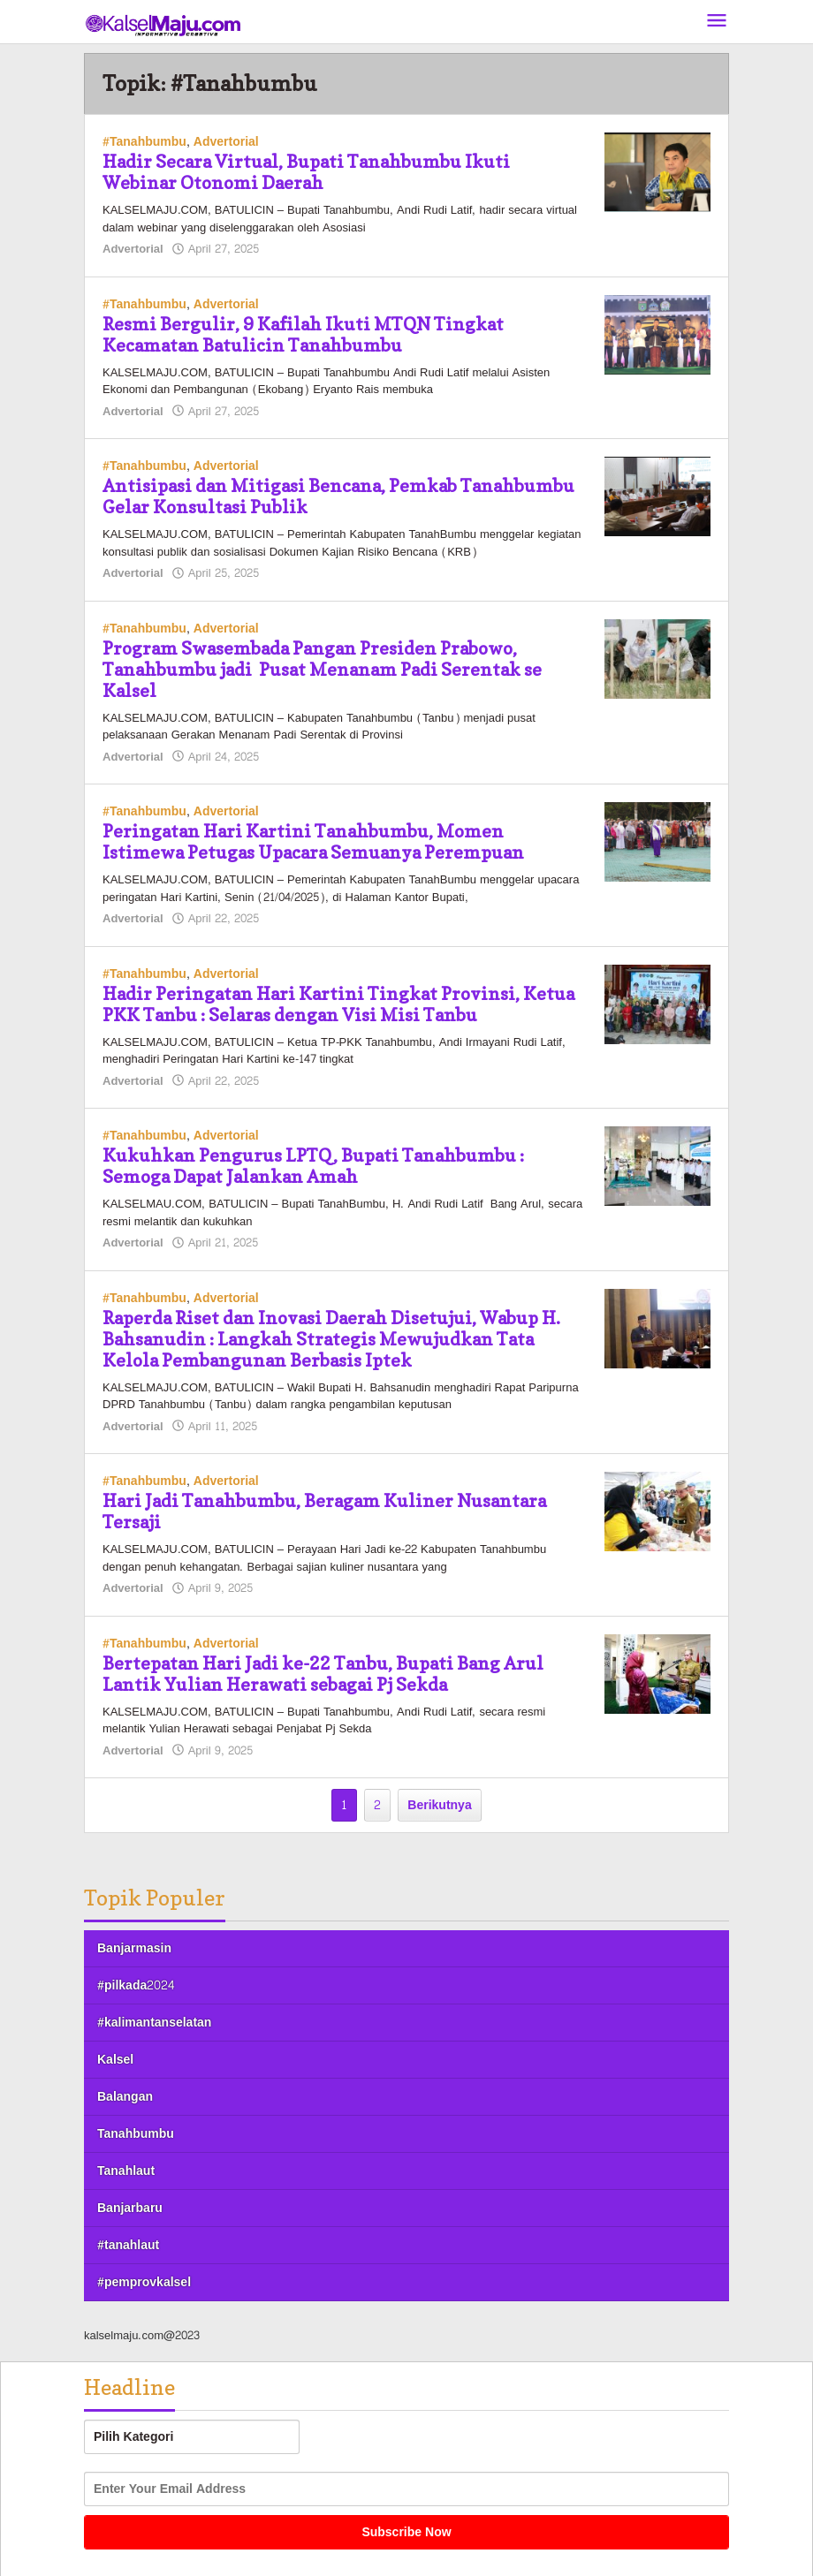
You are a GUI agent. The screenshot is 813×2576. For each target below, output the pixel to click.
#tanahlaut (128, 2245)
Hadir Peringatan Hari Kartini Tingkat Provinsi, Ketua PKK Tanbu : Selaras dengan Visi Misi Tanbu (338, 1004)
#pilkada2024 (135, 1985)
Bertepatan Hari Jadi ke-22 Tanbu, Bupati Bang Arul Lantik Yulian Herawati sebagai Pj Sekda (323, 1674)
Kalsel (115, 2060)
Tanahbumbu (135, 2134)
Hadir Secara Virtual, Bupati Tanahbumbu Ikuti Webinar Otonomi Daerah (306, 172)
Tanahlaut (126, 2171)
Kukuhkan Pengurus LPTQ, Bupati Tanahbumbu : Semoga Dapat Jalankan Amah (313, 1166)
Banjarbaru (130, 2208)
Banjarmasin (134, 1948)
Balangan (125, 2097)
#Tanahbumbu (144, 142)
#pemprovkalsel (144, 2282)
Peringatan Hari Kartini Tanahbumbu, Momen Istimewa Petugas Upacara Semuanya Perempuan (313, 842)
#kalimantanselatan (154, 2023)
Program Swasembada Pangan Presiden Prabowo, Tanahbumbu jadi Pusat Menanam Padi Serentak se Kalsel (322, 669)
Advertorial (226, 142)
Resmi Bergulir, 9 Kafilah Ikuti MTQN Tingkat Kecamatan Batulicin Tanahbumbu (303, 335)
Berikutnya (439, 1805)
